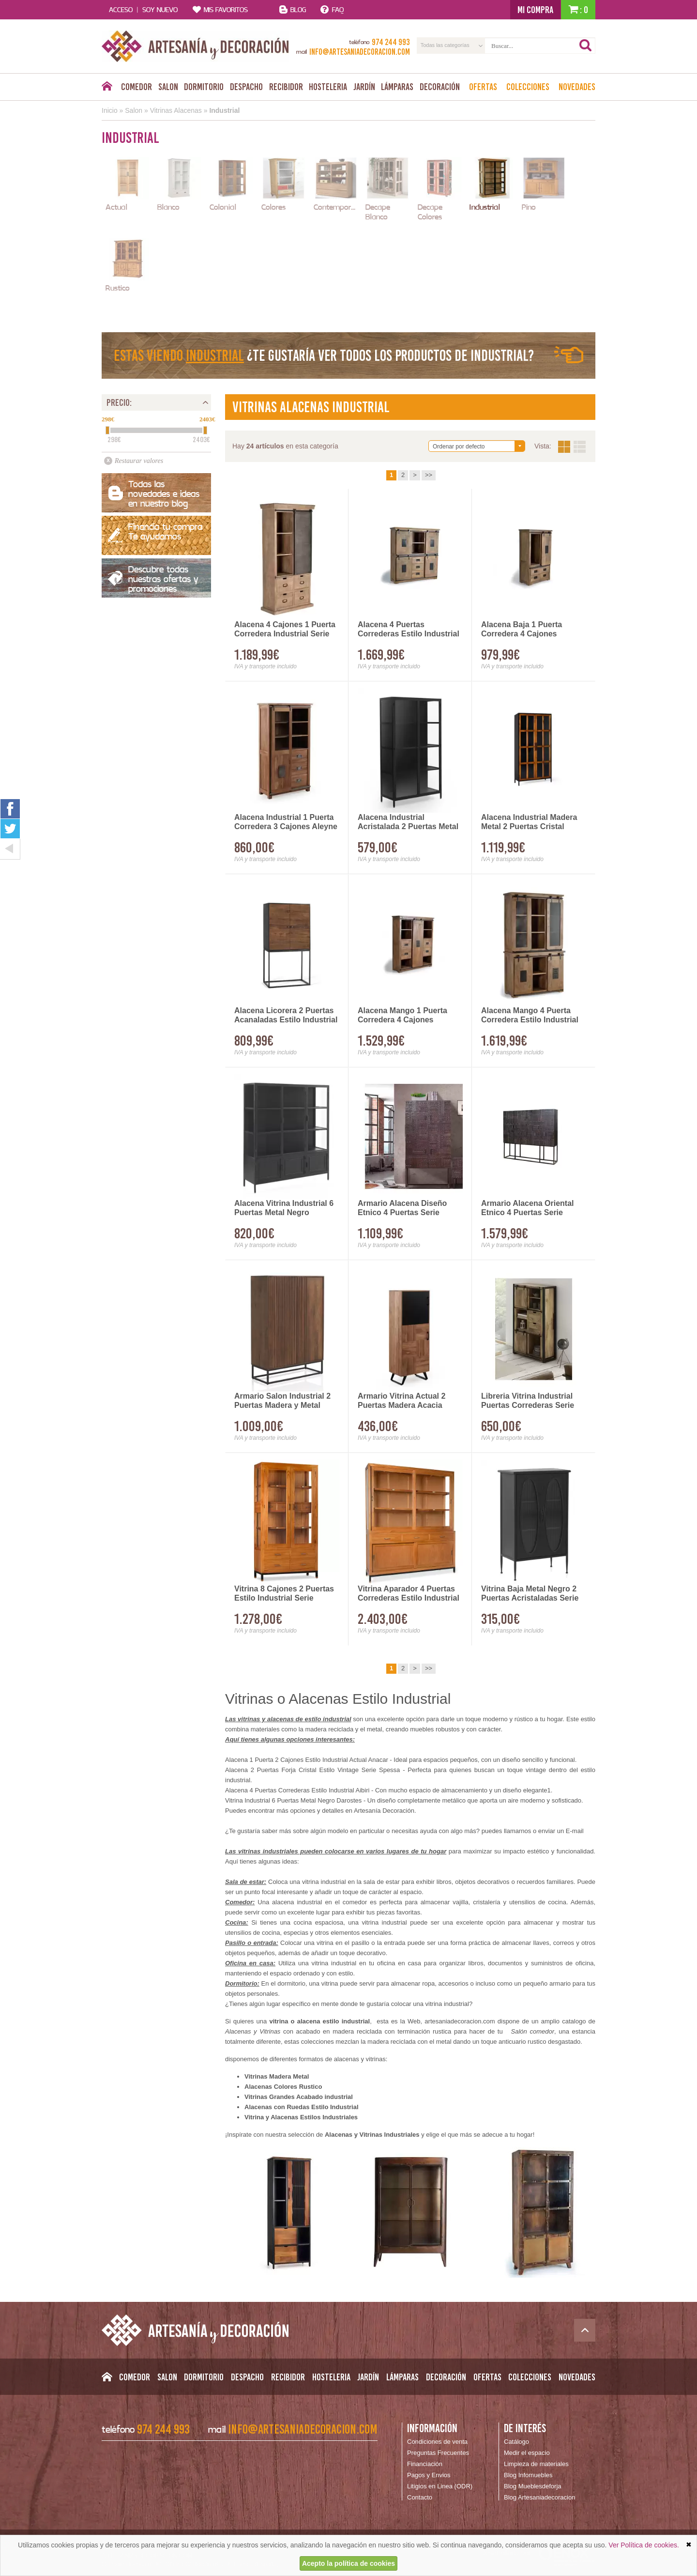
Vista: (572, 447)
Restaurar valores (139, 460)
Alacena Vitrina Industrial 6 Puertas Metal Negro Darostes (283, 1208)
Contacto (419, 2497)
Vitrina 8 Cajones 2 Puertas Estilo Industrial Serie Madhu (284, 1594)
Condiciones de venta (437, 2441)
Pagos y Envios (429, 2475)
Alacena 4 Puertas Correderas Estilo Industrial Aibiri (408, 629)
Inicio (110, 110)
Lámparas (397, 87)
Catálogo (516, 2441)
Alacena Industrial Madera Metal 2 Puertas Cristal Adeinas (529, 822)
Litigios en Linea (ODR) (439, 2486)
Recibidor (286, 87)
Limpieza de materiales (536, 2464)
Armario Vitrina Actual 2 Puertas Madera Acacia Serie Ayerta (401, 1401)
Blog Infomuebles (528, 2475)
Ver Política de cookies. (643, 2545)
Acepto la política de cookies (348, 2563)
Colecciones (527, 87)
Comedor (136, 87)
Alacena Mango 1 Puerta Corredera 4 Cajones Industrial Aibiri (402, 1015)
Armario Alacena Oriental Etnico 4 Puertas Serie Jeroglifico (527, 1208)
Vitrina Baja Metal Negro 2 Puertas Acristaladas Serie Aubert (529, 1594)
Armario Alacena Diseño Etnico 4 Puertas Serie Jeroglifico (402, 1208)
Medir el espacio (527, 2453)
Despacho (246, 87)
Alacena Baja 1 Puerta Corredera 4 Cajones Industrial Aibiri (521, 629)
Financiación (424, 2464)
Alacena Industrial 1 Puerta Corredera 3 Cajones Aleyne (285, 822)
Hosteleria (328, 87)
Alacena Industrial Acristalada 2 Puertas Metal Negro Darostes (408, 822)
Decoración (440, 87)
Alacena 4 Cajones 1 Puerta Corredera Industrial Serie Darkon (284, 629)
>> (428, 474)
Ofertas (483, 87)
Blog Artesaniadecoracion (539, 2497)
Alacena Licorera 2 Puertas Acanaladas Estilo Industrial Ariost (285, 1015)
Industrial (224, 110)
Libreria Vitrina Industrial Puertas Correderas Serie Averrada (527, 1401)
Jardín (364, 87)
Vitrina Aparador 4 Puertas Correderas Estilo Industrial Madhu (408, 1594)
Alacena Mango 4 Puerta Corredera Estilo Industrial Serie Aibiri (529, 1015)
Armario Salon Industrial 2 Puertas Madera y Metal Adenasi (282, 1401)
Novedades (577, 87)
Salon (168, 87)
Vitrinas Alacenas (176, 110)
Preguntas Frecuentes (438, 2453)
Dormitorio (204, 87)
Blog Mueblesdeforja (532, 2486)
